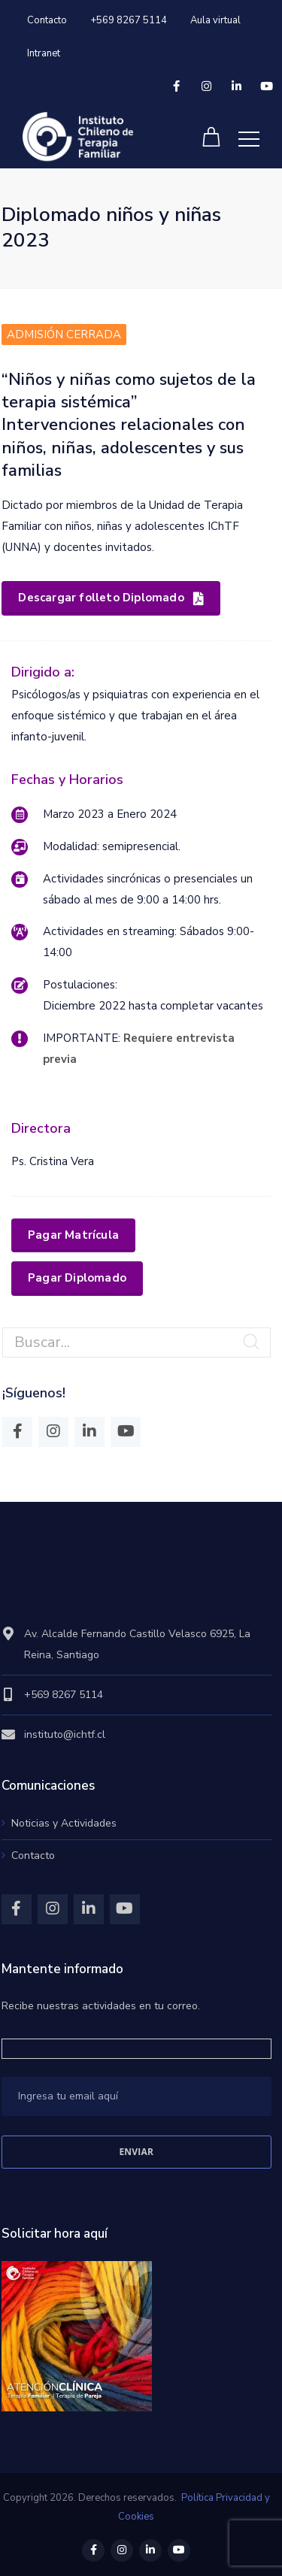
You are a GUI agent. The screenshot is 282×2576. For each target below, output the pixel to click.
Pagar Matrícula (73, 1235)
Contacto (47, 20)
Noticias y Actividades (64, 1823)
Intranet (43, 53)
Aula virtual (215, 20)
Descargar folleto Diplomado (111, 597)
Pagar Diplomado (77, 1277)
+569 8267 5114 (128, 20)
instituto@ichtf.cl (64, 1734)
